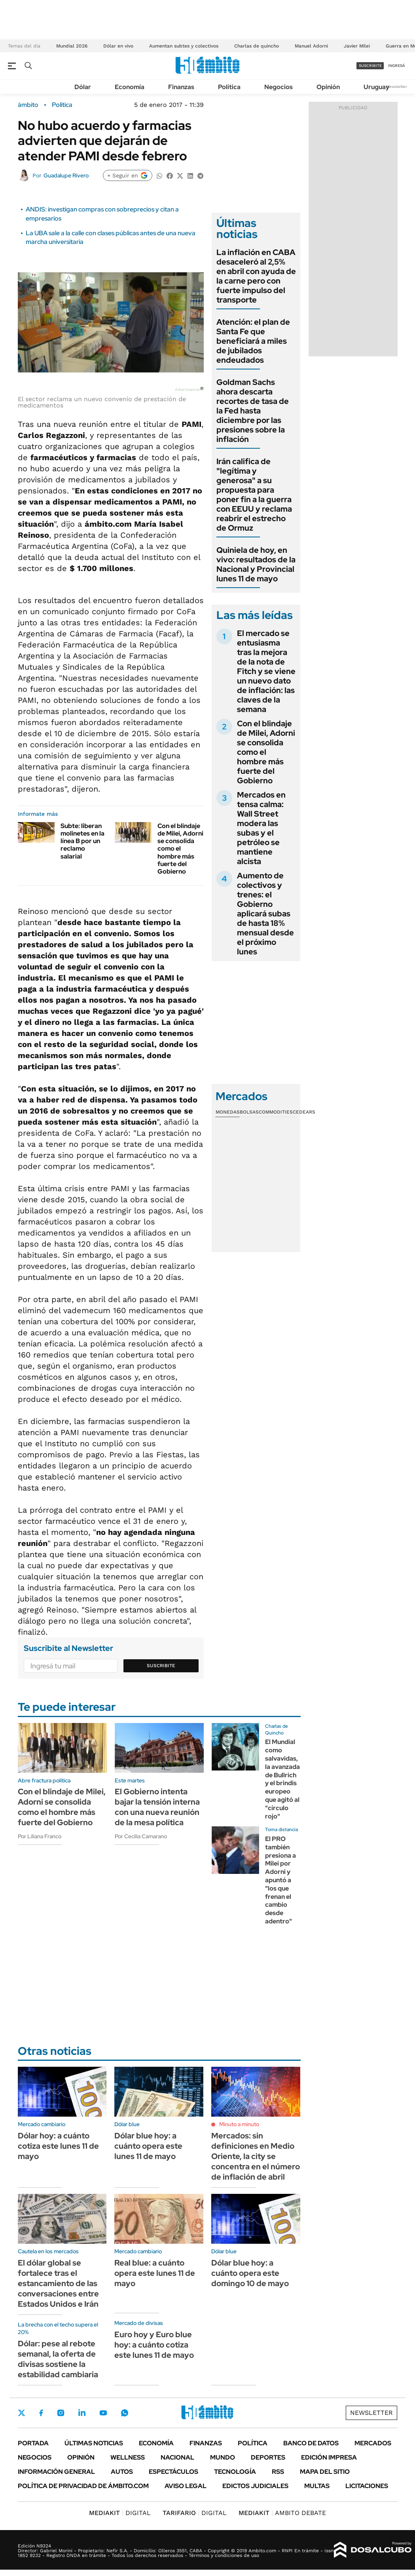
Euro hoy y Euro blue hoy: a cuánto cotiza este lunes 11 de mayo (154, 2344)
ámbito (28, 105)
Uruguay (376, 87)
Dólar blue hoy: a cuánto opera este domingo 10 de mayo (250, 2273)
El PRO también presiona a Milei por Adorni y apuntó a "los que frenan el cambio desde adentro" (280, 1880)
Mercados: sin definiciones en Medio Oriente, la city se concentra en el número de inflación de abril (255, 2156)
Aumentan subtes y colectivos (183, 46)
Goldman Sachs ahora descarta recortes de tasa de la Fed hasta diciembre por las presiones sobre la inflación (252, 410)
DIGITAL (120, 2513)
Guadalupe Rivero (66, 175)
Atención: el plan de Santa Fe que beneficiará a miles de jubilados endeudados (253, 341)
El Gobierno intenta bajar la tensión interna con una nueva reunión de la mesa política (157, 1807)
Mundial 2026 (71, 46)
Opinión (328, 87)
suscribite (370, 65)
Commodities (276, 1112)
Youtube (103, 2413)
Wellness (127, 2457)
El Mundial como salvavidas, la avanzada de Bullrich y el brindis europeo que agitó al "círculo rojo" (282, 1779)
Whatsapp (124, 2412)
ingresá (396, 65)
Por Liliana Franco (39, 1836)
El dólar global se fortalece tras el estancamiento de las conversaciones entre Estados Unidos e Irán (58, 2283)
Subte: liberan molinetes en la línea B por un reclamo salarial (82, 841)
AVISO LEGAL (186, 2486)
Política (229, 87)
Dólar (82, 87)
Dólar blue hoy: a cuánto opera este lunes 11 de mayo (148, 2145)
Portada (33, 2443)
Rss (278, 2471)
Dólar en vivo (118, 46)
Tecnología (235, 2471)
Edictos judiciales (255, 2486)
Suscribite (161, 1665)
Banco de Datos (311, 2443)
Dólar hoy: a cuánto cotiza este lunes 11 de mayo (58, 2145)
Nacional (177, 2457)
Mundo (222, 2457)
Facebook (41, 2412)
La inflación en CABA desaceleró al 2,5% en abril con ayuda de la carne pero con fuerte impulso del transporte (256, 276)
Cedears (304, 1112)
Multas (317, 2486)
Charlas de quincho (256, 46)
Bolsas (249, 1112)
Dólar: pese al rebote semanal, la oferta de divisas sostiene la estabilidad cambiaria (58, 2359)
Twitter (22, 2413)
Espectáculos (173, 2471)
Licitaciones (366, 2486)
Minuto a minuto (239, 2124)
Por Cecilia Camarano (141, 1836)
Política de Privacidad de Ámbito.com (83, 2486)
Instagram (60, 2412)
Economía (129, 87)
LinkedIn (81, 2412)
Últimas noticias (93, 2443)
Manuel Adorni (311, 46)
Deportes (268, 2457)
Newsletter (397, 86)
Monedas (228, 1112)
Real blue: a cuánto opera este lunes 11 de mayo (154, 2273)
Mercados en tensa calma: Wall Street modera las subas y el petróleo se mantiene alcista (261, 828)
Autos (122, 2471)
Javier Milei (357, 46)
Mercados (372, 2443)
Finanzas (181, 87)
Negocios (278, 87)
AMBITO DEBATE (282, 2513)
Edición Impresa (329, 2457)
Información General (56, 2471)
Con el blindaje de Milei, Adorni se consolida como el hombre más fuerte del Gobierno (180, 849)
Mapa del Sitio (325, 2471)
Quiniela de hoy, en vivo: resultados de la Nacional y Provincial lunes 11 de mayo (256, 564)
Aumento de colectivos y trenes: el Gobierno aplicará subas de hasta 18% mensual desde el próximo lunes (265, 913)
